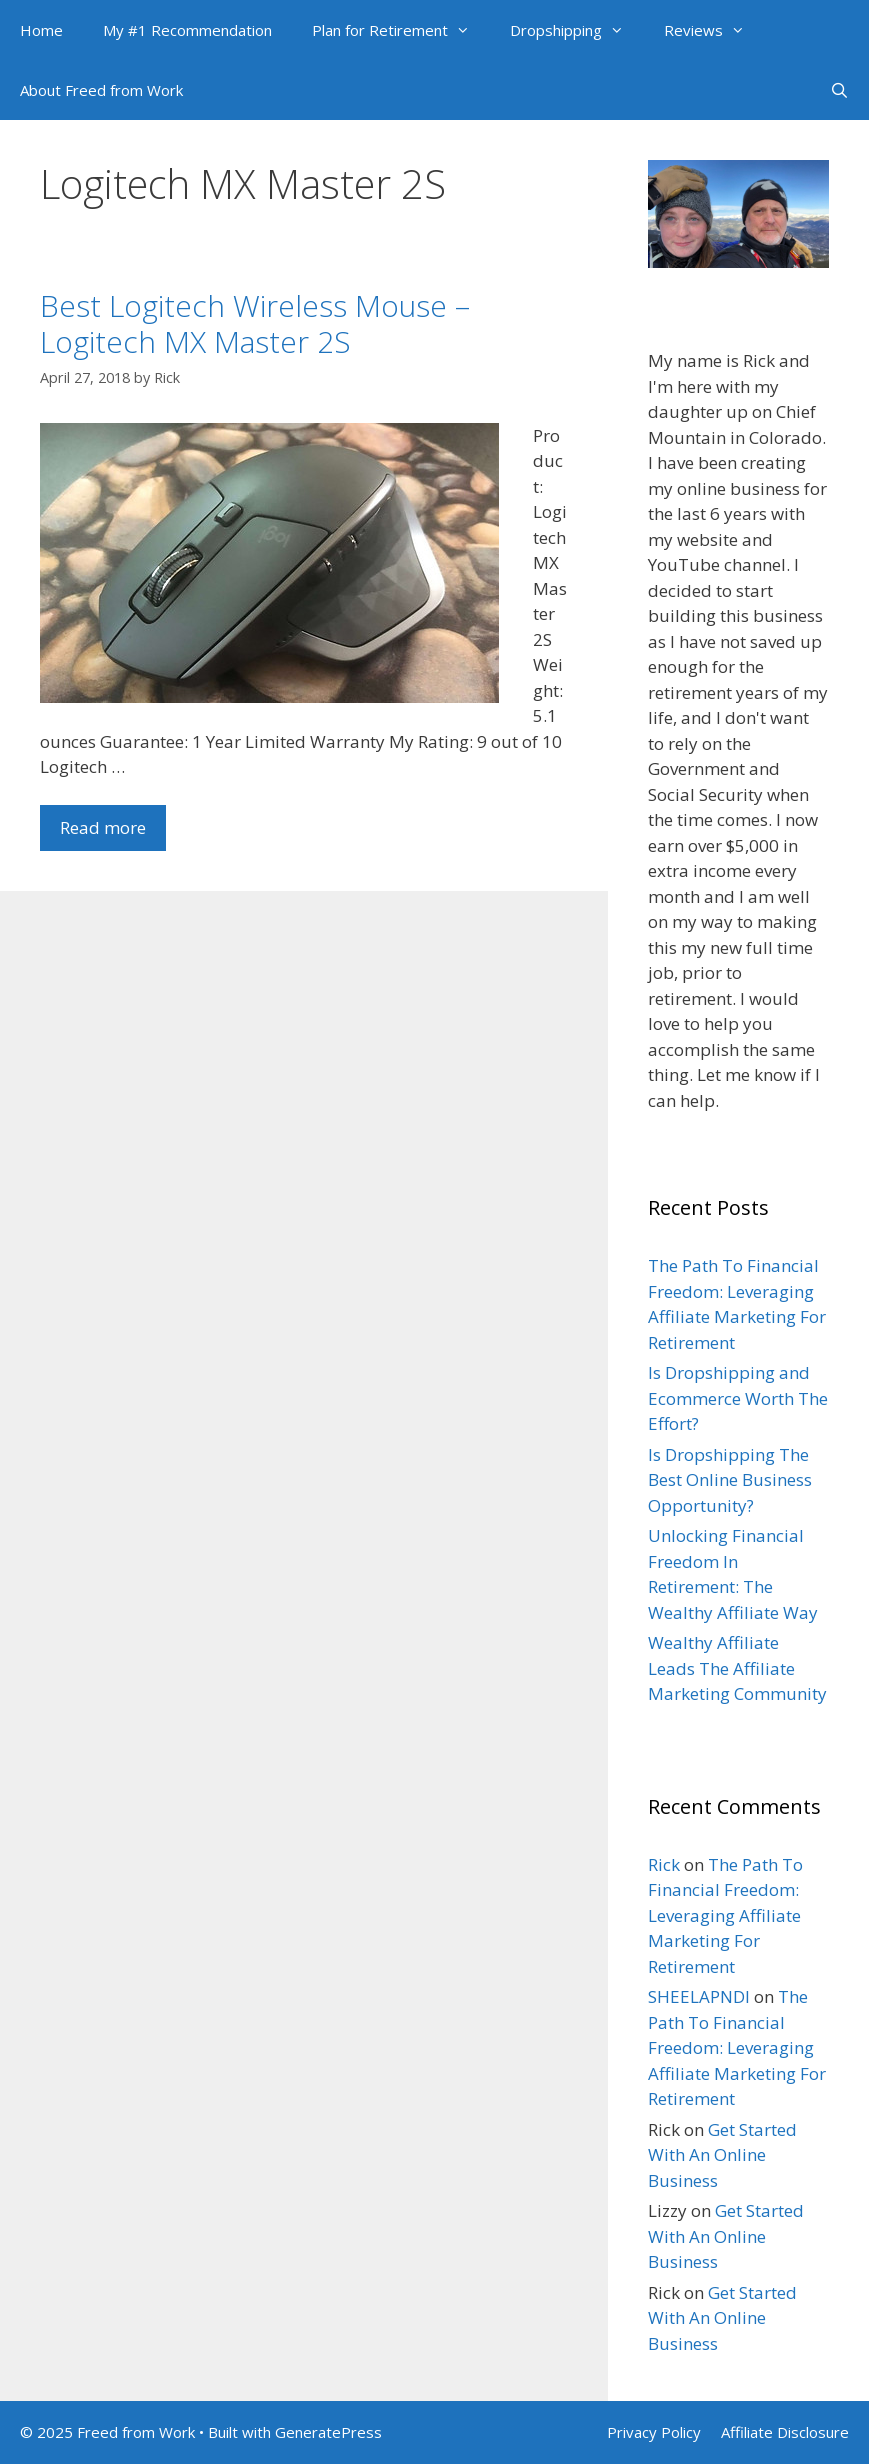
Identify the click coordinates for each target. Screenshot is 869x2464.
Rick (664, 1864)
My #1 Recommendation (187, 30)
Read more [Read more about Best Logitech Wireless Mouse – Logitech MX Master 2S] (103, 827)
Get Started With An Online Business (722, 2155)
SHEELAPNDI (699, 1996)
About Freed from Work (101, 90)
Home (41, 30)
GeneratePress (328, 2432)
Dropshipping (577, 30)
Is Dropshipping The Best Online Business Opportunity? (730, 1480)
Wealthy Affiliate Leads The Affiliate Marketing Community (737, 1668)
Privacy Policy (654, 2432)
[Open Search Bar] (839, 90)
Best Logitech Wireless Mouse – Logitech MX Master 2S (255, 323)
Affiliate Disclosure (785, 2432)
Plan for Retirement (401, 30)
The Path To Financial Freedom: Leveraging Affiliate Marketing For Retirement (725, 1915)
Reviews (714, 30)
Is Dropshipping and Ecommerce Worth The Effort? (738, 1398)
